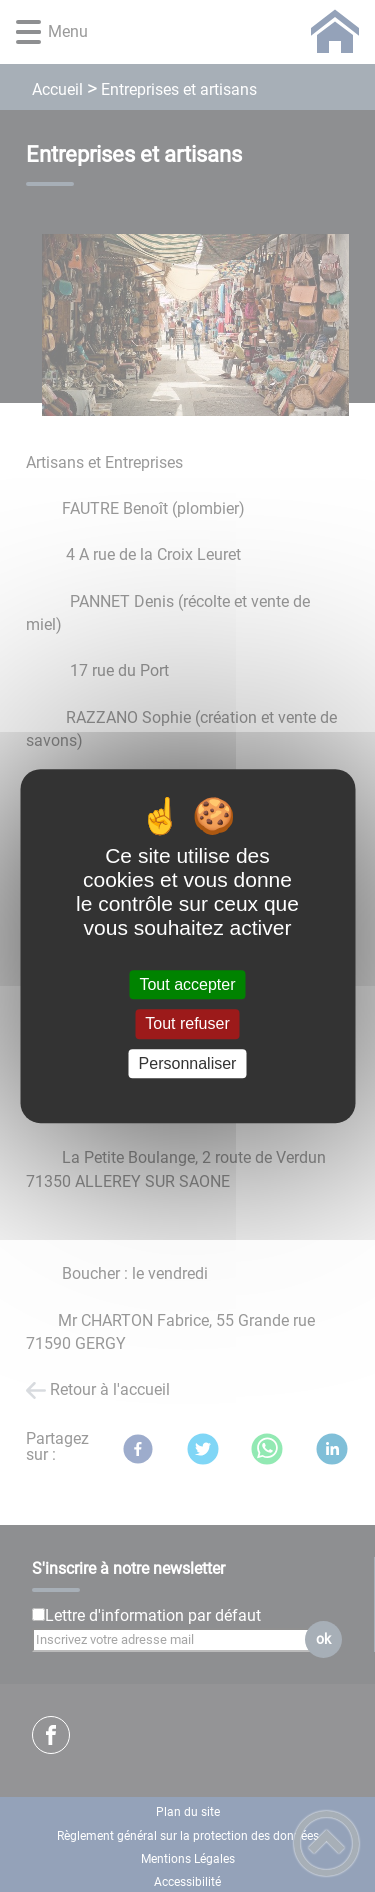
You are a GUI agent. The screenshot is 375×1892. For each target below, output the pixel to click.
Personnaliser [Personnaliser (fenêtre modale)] (188, 1063)
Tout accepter (187, 984)
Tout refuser (187, 1024)
